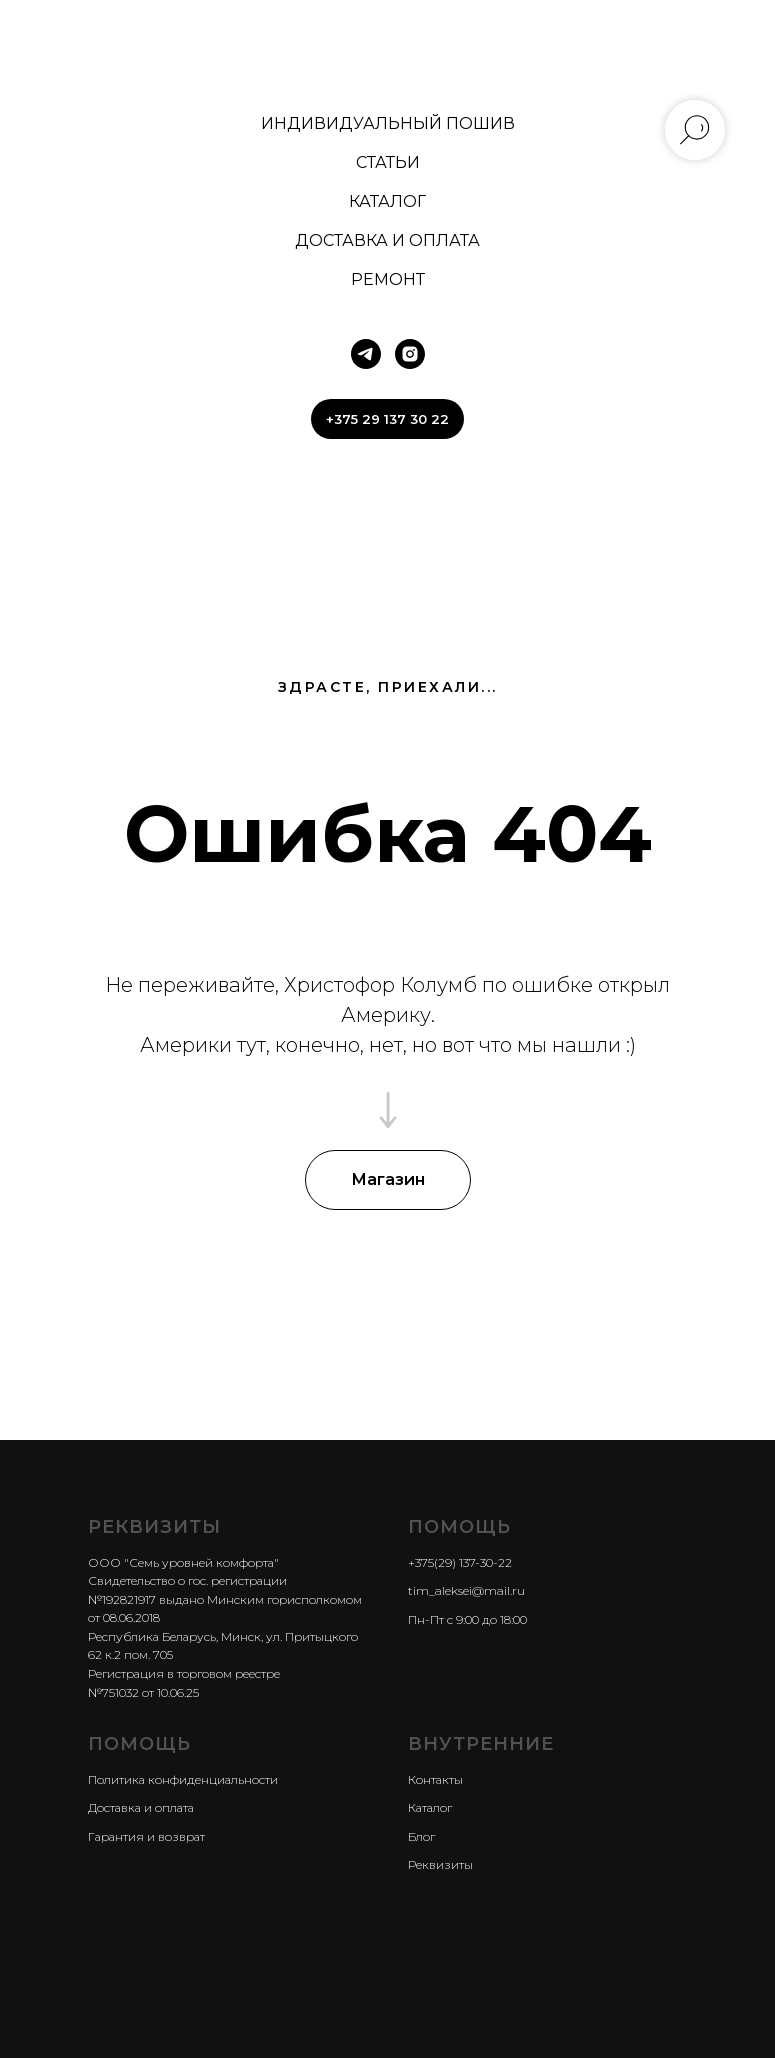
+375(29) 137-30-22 (460, 1562)
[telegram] (366, 354)
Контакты (435, 1779)
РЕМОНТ (388, 279)
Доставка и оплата (141, 1807)
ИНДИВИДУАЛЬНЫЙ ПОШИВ (388, 123)
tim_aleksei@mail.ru (466, 1590)
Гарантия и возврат (146, 1836)
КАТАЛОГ (387, 201)
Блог (421, 1836)
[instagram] (410, 354)
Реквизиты (440, 1864)
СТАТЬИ (388, 162)
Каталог (430, 1807)
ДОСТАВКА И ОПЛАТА (387, 240)
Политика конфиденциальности (183, 1779)
